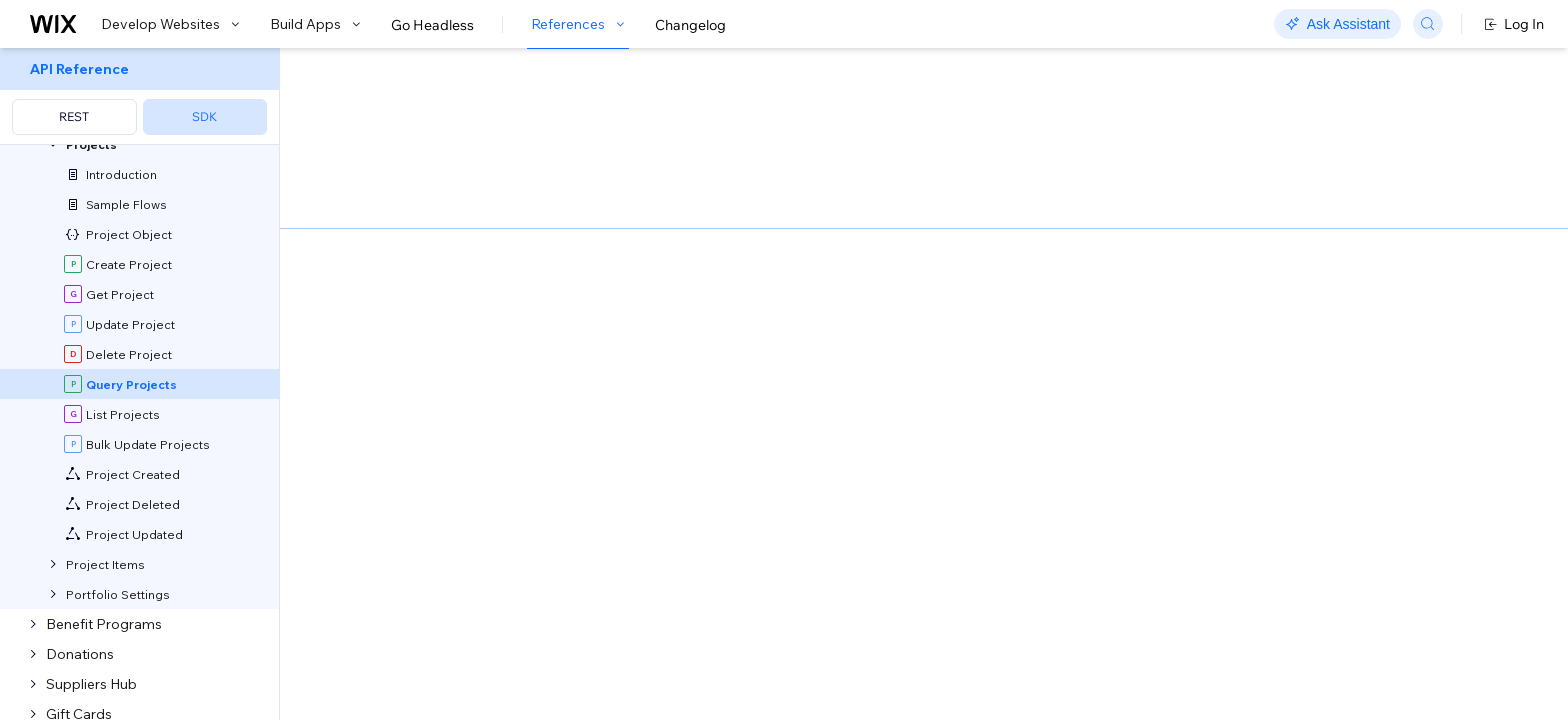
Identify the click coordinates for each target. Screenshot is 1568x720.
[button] (405, 178)
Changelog (690, 25)
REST (74, 116)
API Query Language (673, 486)
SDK (204, 116)
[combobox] (1280, 278)
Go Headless (432, 25)
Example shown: (1106, 248)
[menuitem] (139, 96)
